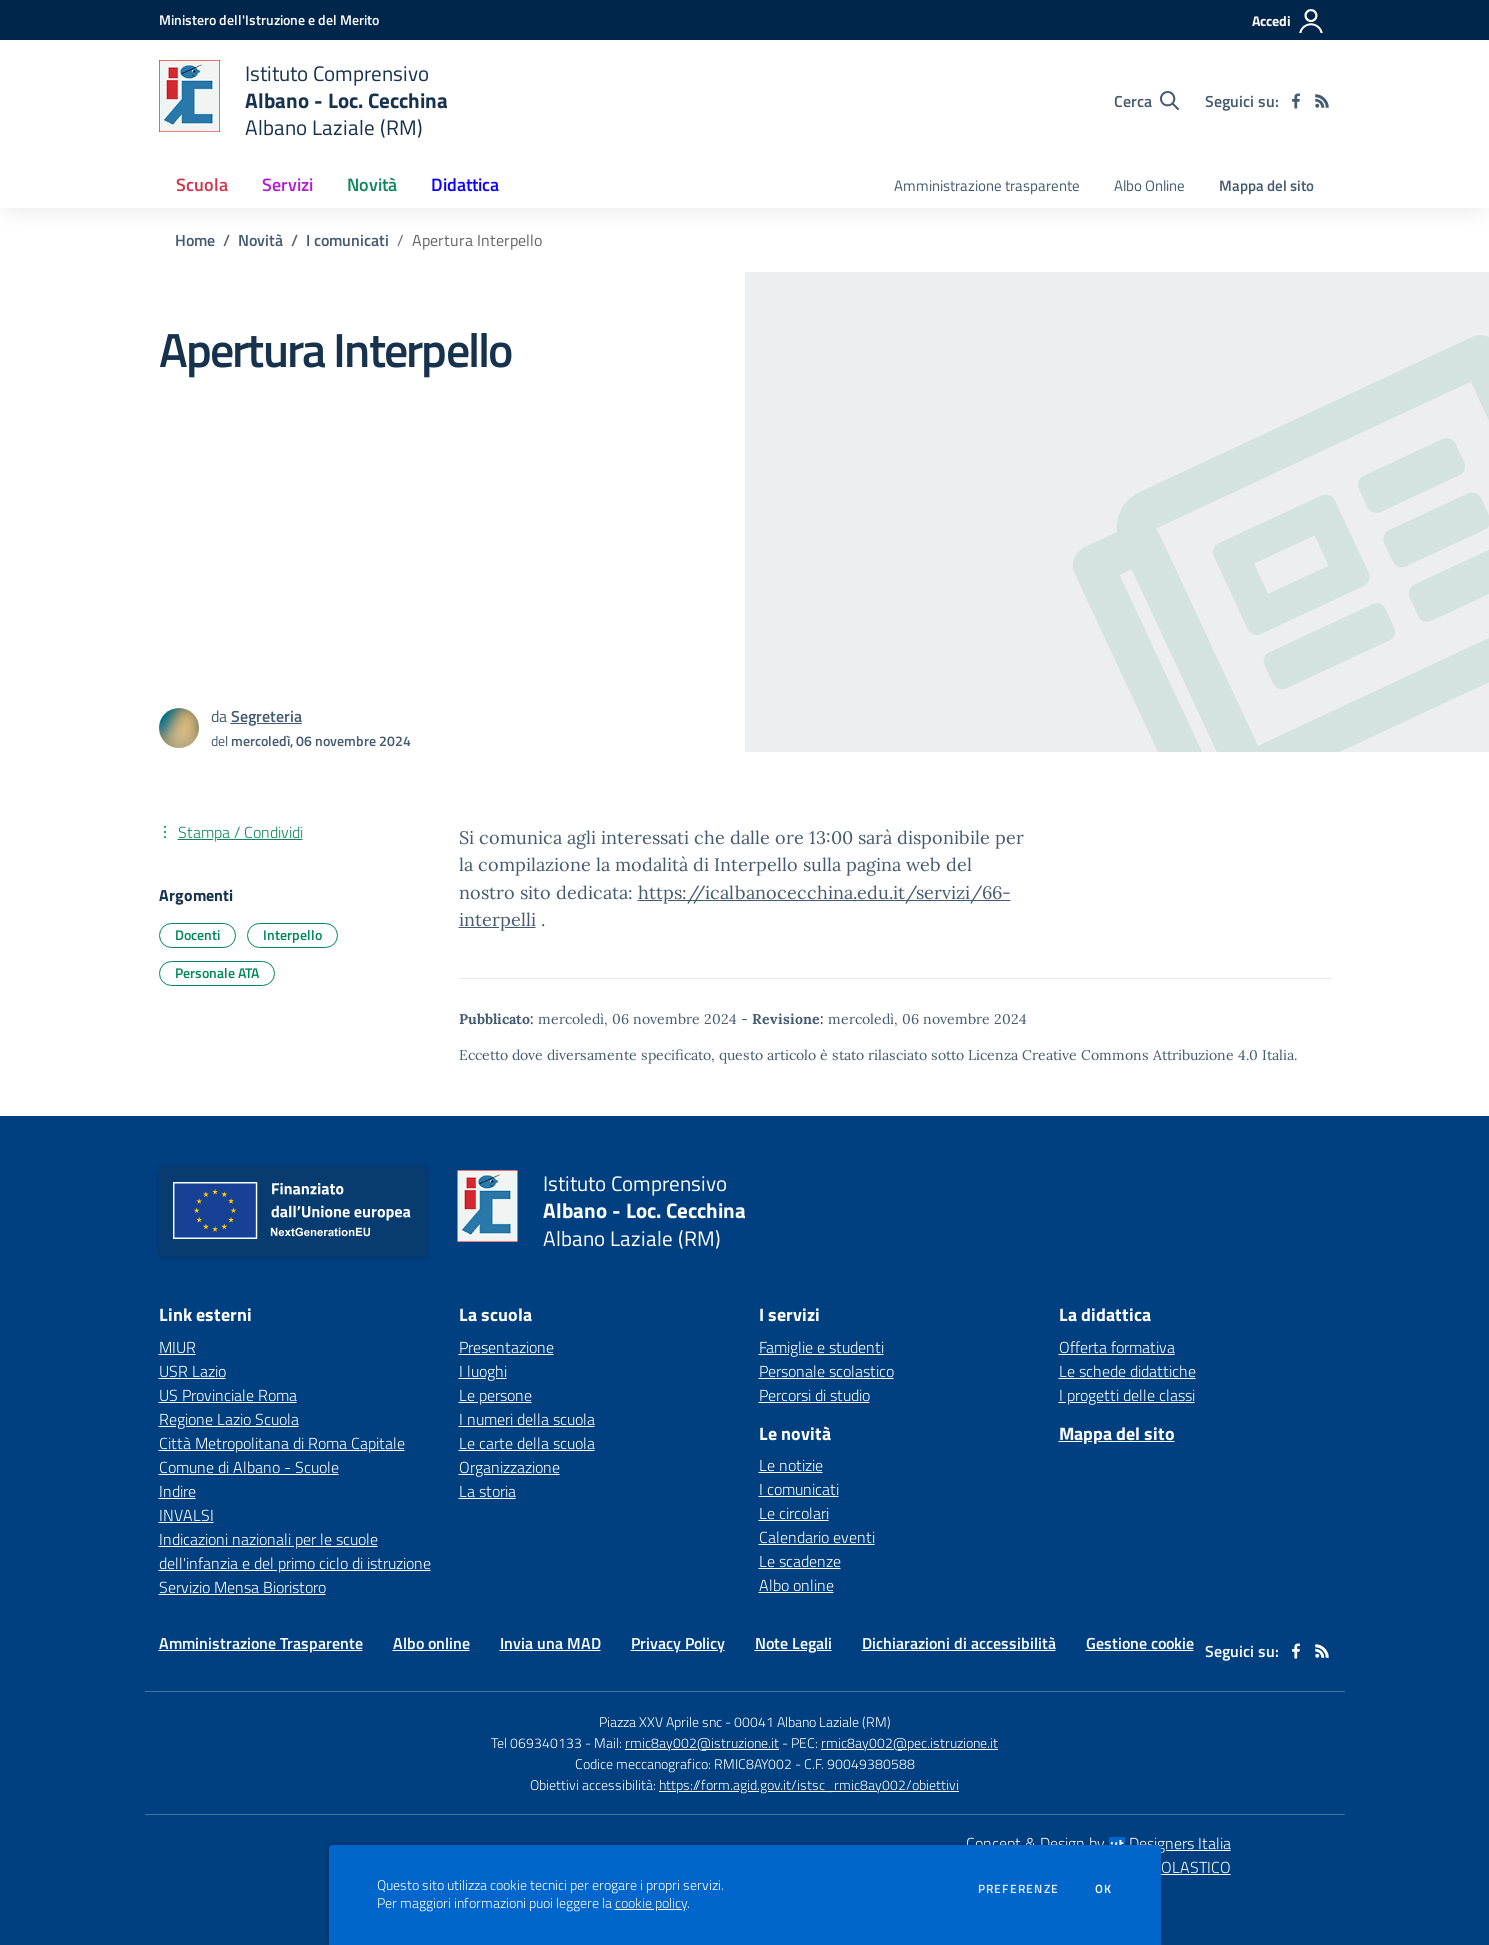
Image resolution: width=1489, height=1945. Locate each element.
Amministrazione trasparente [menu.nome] (987, 185)
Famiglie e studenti (821, 1347)
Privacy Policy (678, 1643)
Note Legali (793, 1643)
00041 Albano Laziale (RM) (812, 1721)
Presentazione (506, 1347)
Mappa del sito (1266, 185)
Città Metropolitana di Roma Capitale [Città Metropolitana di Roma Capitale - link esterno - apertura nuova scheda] (282, 1443)
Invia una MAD (550, 1643)
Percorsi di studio (814, 1395)
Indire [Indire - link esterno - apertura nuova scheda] (177, 1491)
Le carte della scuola (527, 1443)
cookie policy (651, 1903)
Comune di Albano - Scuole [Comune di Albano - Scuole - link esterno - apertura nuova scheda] (249, 1467)
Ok (1104, 1889)
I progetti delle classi (1127, 1395)
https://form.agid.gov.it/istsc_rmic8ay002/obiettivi (809, 1784)
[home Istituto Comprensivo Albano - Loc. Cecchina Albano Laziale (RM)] (304, 100)
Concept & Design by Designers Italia (1098, 1843)
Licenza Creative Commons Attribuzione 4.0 (1113, 1055)
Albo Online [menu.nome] (1149, 185)
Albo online (796, 1585)
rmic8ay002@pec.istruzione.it (909, 1742)
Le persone (495, 1395)
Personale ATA (217, 972)
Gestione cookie (1140, 1643)
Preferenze (1018, 1889)
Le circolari (794, 1513)
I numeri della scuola (527, 1419)
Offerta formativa (1117, 1347)
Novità (260, 240)
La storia (487, 1491)
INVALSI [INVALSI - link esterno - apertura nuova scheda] (186, 1515)
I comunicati (347, 240)
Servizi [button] (287, 184)
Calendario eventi (817, 1537)
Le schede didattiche (1127, 1371)
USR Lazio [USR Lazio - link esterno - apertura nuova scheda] (192, 1371)
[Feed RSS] (1322, 101)
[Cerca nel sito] (1146, 101)
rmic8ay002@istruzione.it (702, 1742)
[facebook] (1296, 101)
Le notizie (791, 1465)
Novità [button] (372, 184)
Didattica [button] (465, 184)
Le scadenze (800, 1561)
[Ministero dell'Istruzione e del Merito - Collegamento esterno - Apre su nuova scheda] (269, 19)
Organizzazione (509, 1467)
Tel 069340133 (536, 1742)
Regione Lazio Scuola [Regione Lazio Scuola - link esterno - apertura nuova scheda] (229, 1419)
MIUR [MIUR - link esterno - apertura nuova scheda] (177, 1347)
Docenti (197, 934)
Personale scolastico (826, 1371)
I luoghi (483, 1371)
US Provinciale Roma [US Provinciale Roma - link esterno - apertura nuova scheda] (228, 1395)
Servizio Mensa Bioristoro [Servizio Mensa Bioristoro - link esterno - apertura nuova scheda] (242, 1587)
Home (195, 240)
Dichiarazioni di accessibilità (959, 1643)
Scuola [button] (202, 184)
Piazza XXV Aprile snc (660, 1721)
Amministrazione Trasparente (261, 1643)
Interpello (292, 934)
